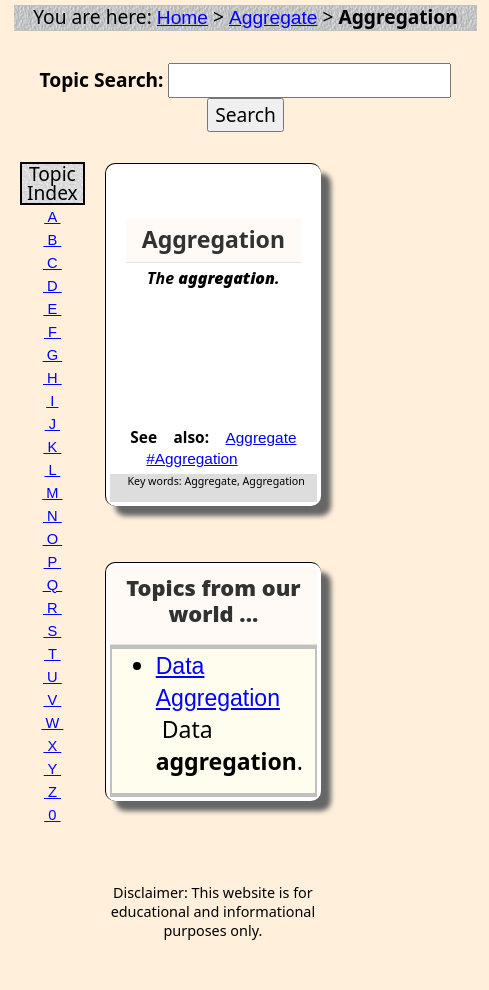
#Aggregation (191, 458)
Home (182, 17)
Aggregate (273, 17)
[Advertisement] (240, 366)
